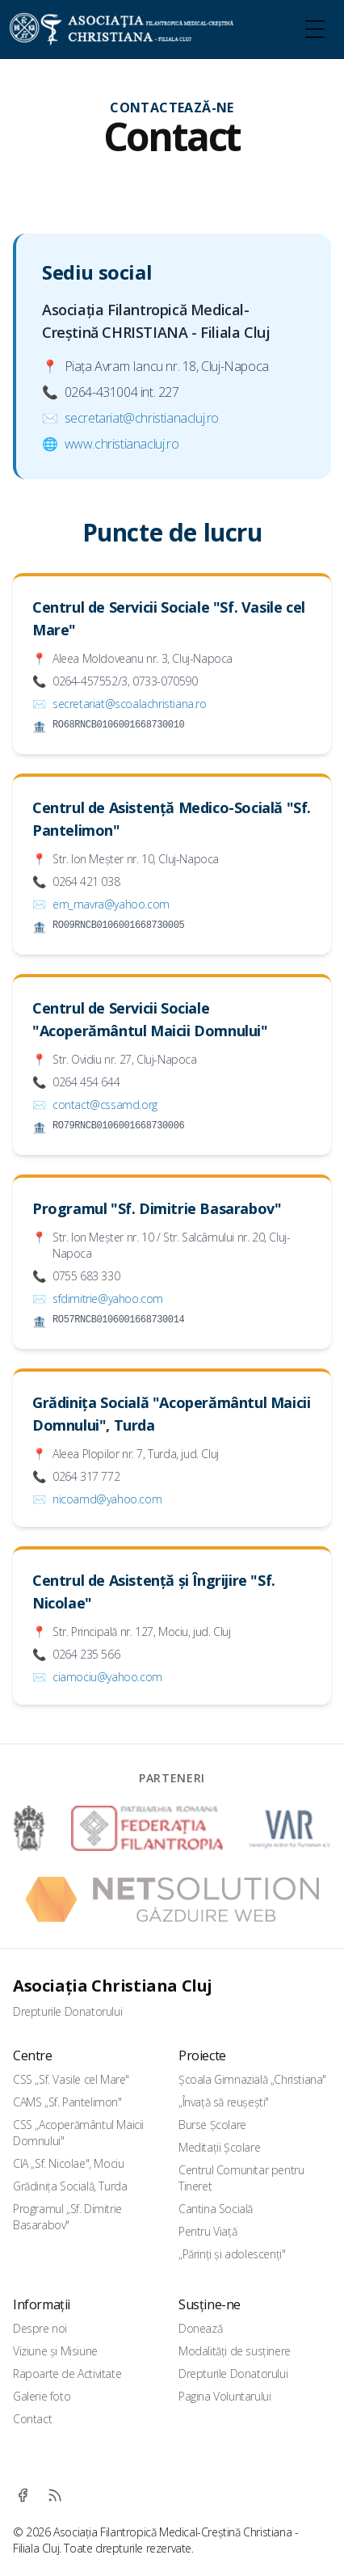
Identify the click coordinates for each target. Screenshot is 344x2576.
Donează (200, 2328)
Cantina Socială (215, 2208)
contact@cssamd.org (104, 1104)
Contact (32, 2418)
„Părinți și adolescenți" (231, 2254)
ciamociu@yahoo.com (107, 1676)
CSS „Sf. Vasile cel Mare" (71, 2079)
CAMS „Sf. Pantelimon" (67, 2102)
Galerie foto (41, 2396)
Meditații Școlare (219, 2147)
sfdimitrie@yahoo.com (107, 1298)
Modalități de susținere (234, 2351)
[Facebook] (22, 2495)
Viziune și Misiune (55, 2351)
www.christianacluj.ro (122, 444)
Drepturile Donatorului (67, 2011)
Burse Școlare (212, 2124)
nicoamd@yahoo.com (107, 1499)
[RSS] (55, 2495)
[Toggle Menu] (315, 29)
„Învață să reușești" (223, 2102)
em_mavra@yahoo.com (111, 904)
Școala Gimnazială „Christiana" (252, 2079)
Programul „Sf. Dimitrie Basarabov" (67, 2216)
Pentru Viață (207, 2231)
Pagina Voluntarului (224, 2396)
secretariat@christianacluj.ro (142, 418)
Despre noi (40, 2328)
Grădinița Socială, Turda (70, 2186)
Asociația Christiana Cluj (112, 1985)
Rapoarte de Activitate (67, 2373)
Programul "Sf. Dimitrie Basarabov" (156, 1208)
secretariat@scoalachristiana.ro (129, 703)
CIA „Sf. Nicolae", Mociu (68, 2163)
